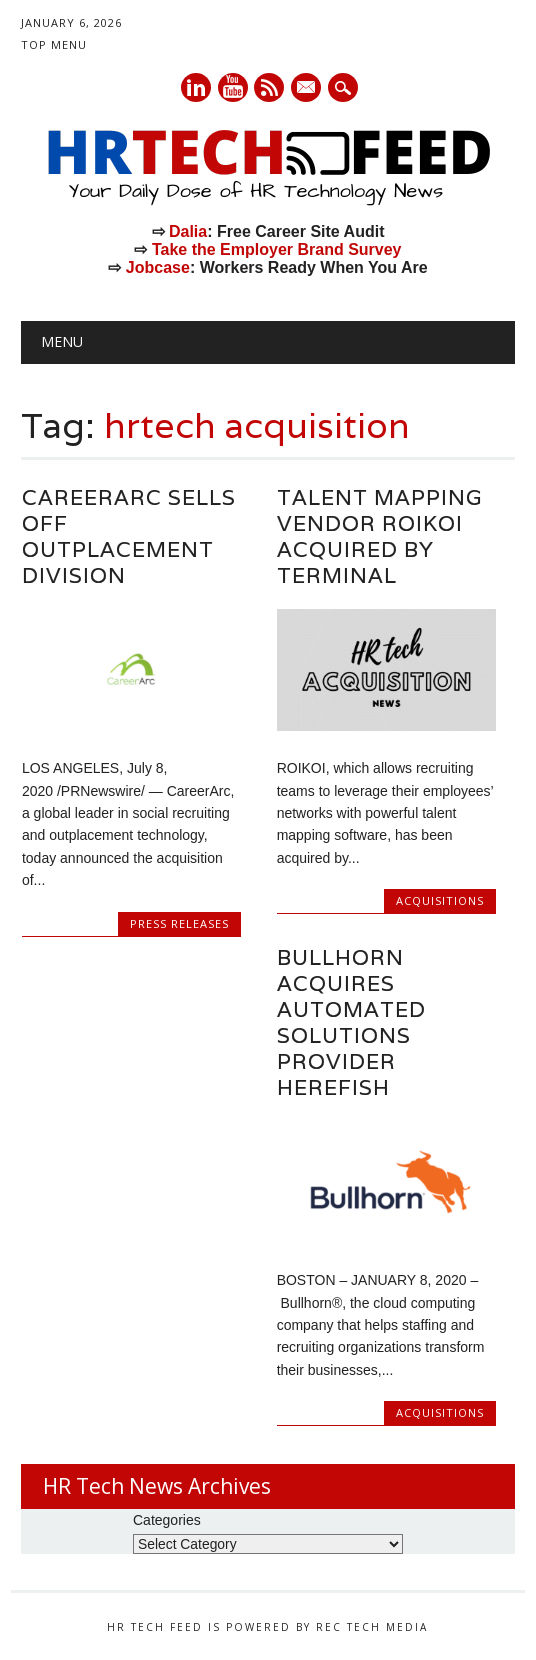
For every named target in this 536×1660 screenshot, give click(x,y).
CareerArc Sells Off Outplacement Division (129, 536)
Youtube (233, 87)
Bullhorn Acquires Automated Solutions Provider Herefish (351, 1022)
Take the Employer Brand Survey (277, 249)
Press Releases (179, 923)
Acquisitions (440, 900)
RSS (269, 87)
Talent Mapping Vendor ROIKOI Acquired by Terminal (379, 536)
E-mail (308, 89)
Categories (167, 1520)
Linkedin (196, 87)
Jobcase (158, 267)
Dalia (188, 231)
